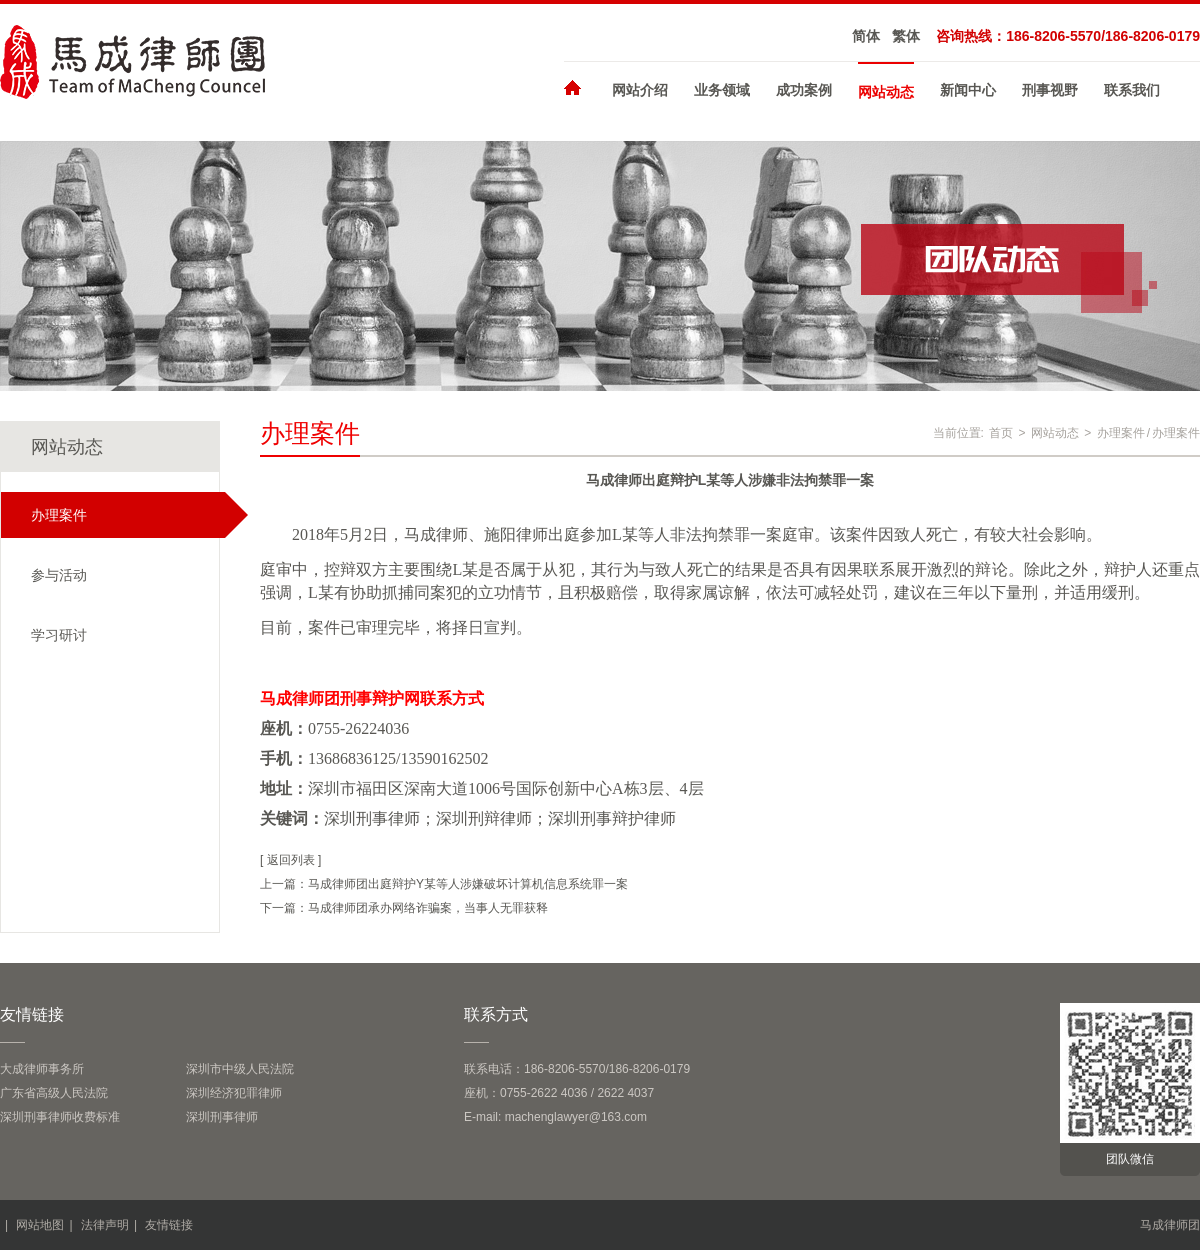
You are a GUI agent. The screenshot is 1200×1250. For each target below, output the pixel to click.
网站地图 (40, 1225)
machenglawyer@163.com (576, 1117)
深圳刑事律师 (222, 1117)
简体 (866, 36)
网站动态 (886, 92)
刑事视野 (1050, 90)
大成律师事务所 (42, 1069)
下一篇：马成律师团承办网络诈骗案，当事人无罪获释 (404, 908)
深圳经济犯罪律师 (234, 1093)
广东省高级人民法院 (54, 1093)
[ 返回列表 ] (290, 860)
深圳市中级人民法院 (240, 1069)
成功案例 (804, 90)
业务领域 (722, 90)
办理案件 (1121, 433)
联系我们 (1132, 90)
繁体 (906, 36)
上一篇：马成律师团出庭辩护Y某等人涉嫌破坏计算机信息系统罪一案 (444, 884)
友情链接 (169, 1225)
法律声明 (105, 1225)
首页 (1001, 433)
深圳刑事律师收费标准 (60, 1117)
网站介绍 (640, 90)
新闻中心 (968, 90)
